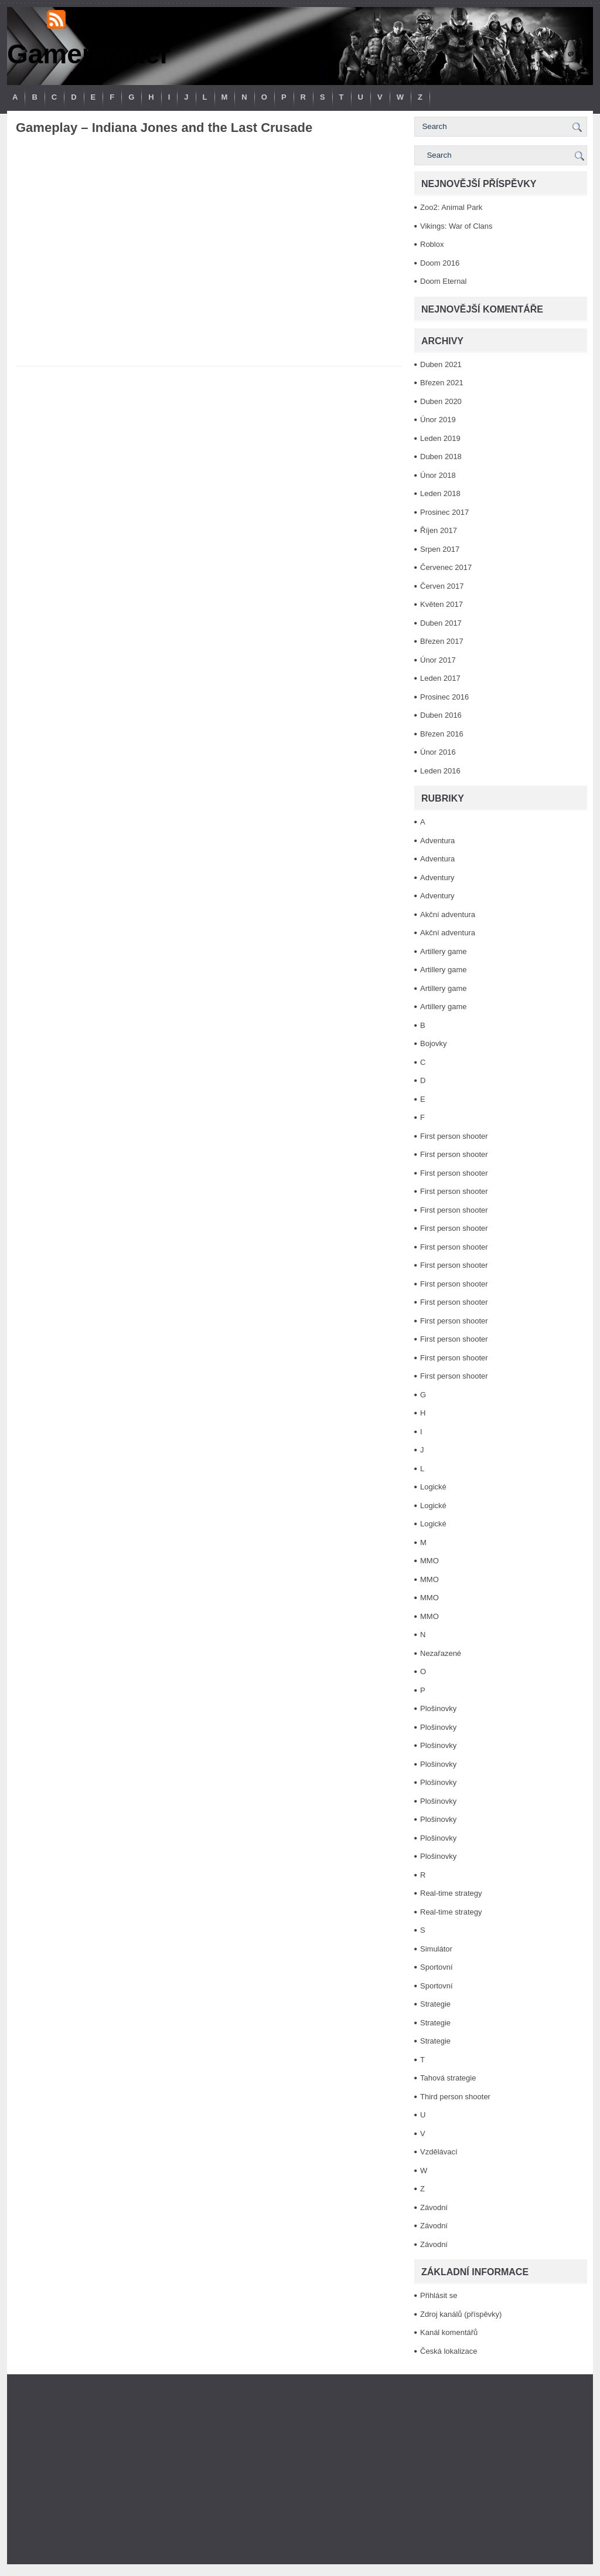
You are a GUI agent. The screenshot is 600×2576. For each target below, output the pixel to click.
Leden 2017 (440, 678)
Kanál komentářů (449, 2332)
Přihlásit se (439, 2295)
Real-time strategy (451, 1893)
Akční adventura (447, 914)
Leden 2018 (440, 493)
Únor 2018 (438, 475)
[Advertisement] (300, 2469)
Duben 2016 (441, 715)
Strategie (435, 2004)
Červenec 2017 (446, 567)
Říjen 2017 (438, 530)
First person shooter (454, 1136)
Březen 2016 (441, 733)
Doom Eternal (443, 281)
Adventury (437, 877)
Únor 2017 (438, 660)
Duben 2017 (441, 623)
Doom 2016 (439, 263)
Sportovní (436, 1967)
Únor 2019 (438, 419)
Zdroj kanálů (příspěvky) (461, 2314)
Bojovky (433, 1043)
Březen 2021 (441, 382)
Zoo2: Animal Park (451, 207)
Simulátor (436, 1948)
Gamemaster (89, 54)
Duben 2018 (441, 456)
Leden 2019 (440, 438)
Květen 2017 (441, 604)
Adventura (437, 840)
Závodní (434, 2207)
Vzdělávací (439, 2151)
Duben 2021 (441, 364)
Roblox (432, 244)
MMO (429, 1560)
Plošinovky (438, 1708)
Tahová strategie (448, 2077)
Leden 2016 (440, 770)
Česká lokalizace (449, 2351)
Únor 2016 (438, 752)
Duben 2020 (441, 401)
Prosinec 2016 (444, 697)
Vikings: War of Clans (456, 226)
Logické (433, 1486)
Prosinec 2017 (444, 512)
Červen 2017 (441, 586)
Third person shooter (455, 2096)
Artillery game (443, 951)
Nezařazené (440, 1653)
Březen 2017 (441, 641)
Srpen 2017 (439, 549)
